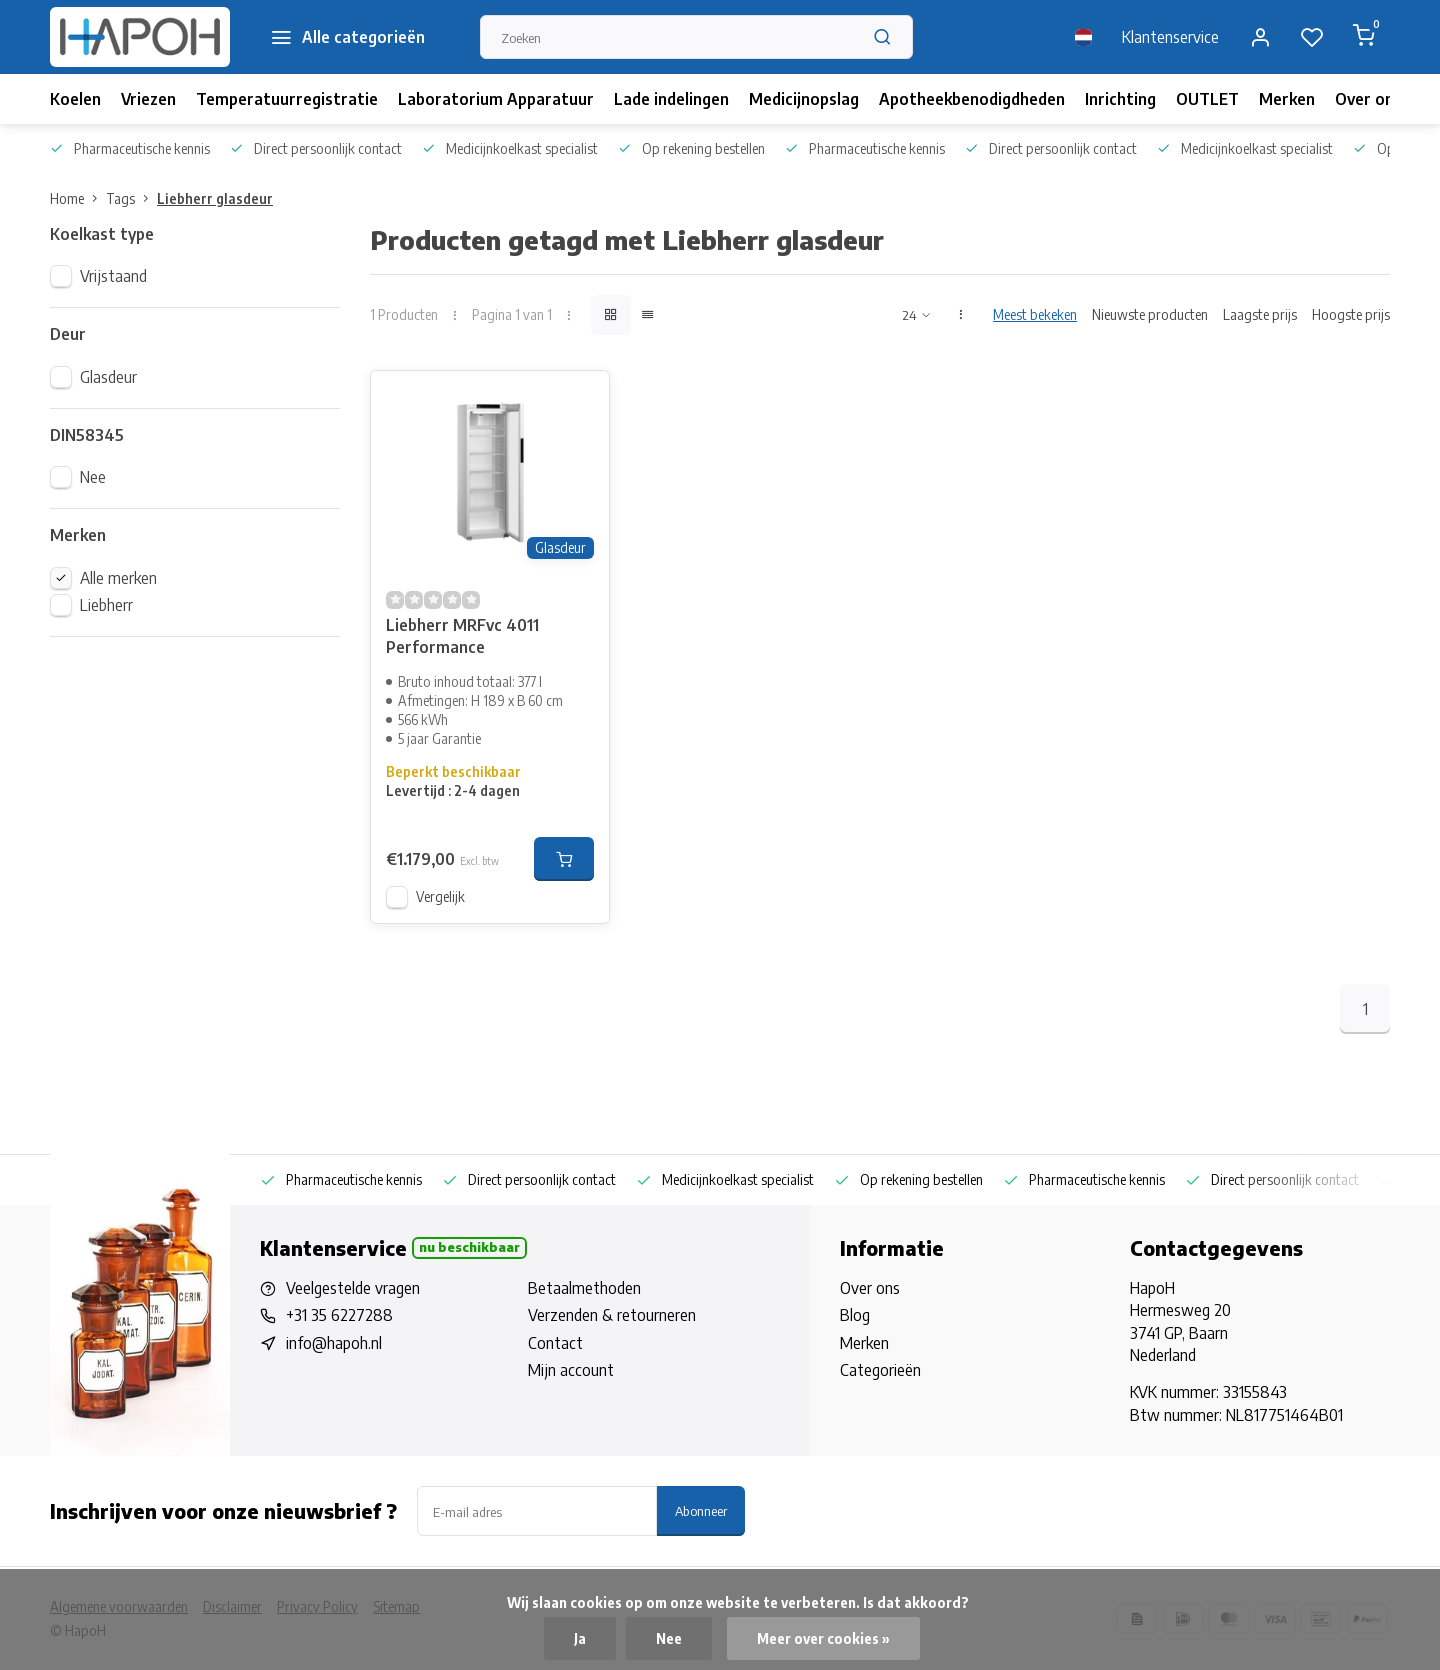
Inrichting (1120, 99)
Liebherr (106, 605)
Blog (855, 1315)
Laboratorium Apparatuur (496, 99)
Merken (1287, 99)
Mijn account (571, 1370)
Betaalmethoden (584, 1288)
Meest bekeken (1035, 314)
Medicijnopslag (804, 99)
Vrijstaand (113, 276)
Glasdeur (108, 377)
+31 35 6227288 (339, 1315)
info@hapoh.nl (334, 1343)
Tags (131, 198)
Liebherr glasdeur (215, 198)
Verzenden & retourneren (612, 1315)
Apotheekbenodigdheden (972, 99)
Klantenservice (1170, 37)
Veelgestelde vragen (353, 1288)
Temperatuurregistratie (287, 99)
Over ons (1368, 99)
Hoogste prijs (1351, 314)
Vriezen (148, 99)
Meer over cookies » (823, 1638)
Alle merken (118, 578)
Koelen (75, 99)
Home (78, 198)
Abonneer (701, 1510)
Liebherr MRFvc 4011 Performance (462, 636)
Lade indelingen (671, 99)
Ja (580, 1638)
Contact (555, 1343)
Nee (93, 477)
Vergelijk (440, 896)
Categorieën (880, 1370)
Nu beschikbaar (469, 1247)
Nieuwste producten (1150, 314)
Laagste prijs (1260, 314)
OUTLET (1207, 99)
